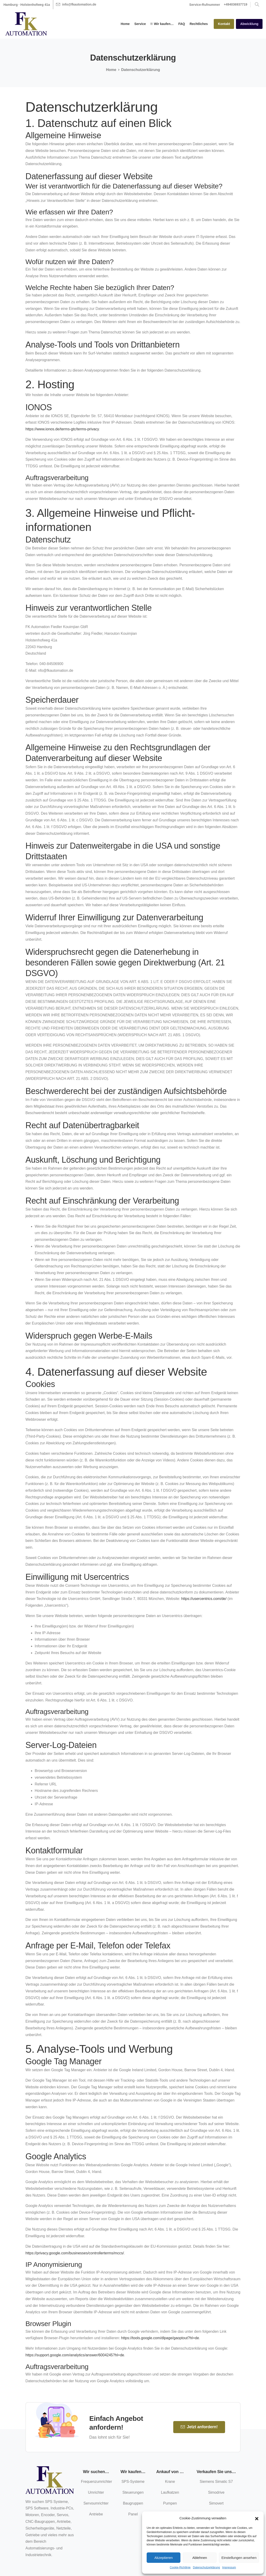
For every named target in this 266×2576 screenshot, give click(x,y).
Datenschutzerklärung (206, 2567)
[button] (256, 2518)
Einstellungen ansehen (239, 2558)
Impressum (229, 2567)
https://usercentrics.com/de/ (204, 1599)
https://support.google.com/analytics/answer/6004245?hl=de (74, 2355)
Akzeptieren (163, 2558)
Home (107, 70)
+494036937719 (235, 4)
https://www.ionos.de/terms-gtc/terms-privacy (62, 429)
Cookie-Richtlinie (180, 2567)
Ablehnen (199, 2558)
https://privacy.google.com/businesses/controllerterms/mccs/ (74, 2253)
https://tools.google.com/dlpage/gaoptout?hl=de (160, 2338)
